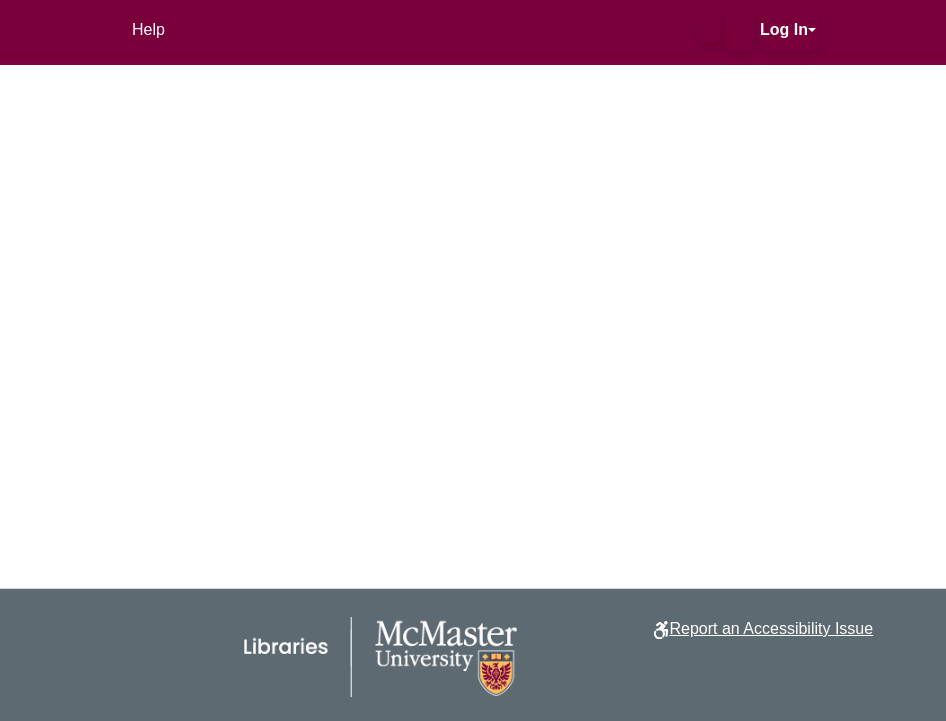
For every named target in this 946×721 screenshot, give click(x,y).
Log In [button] (784, 29)
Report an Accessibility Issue (771, 628)
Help (148, 29)
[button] (708, 30)
